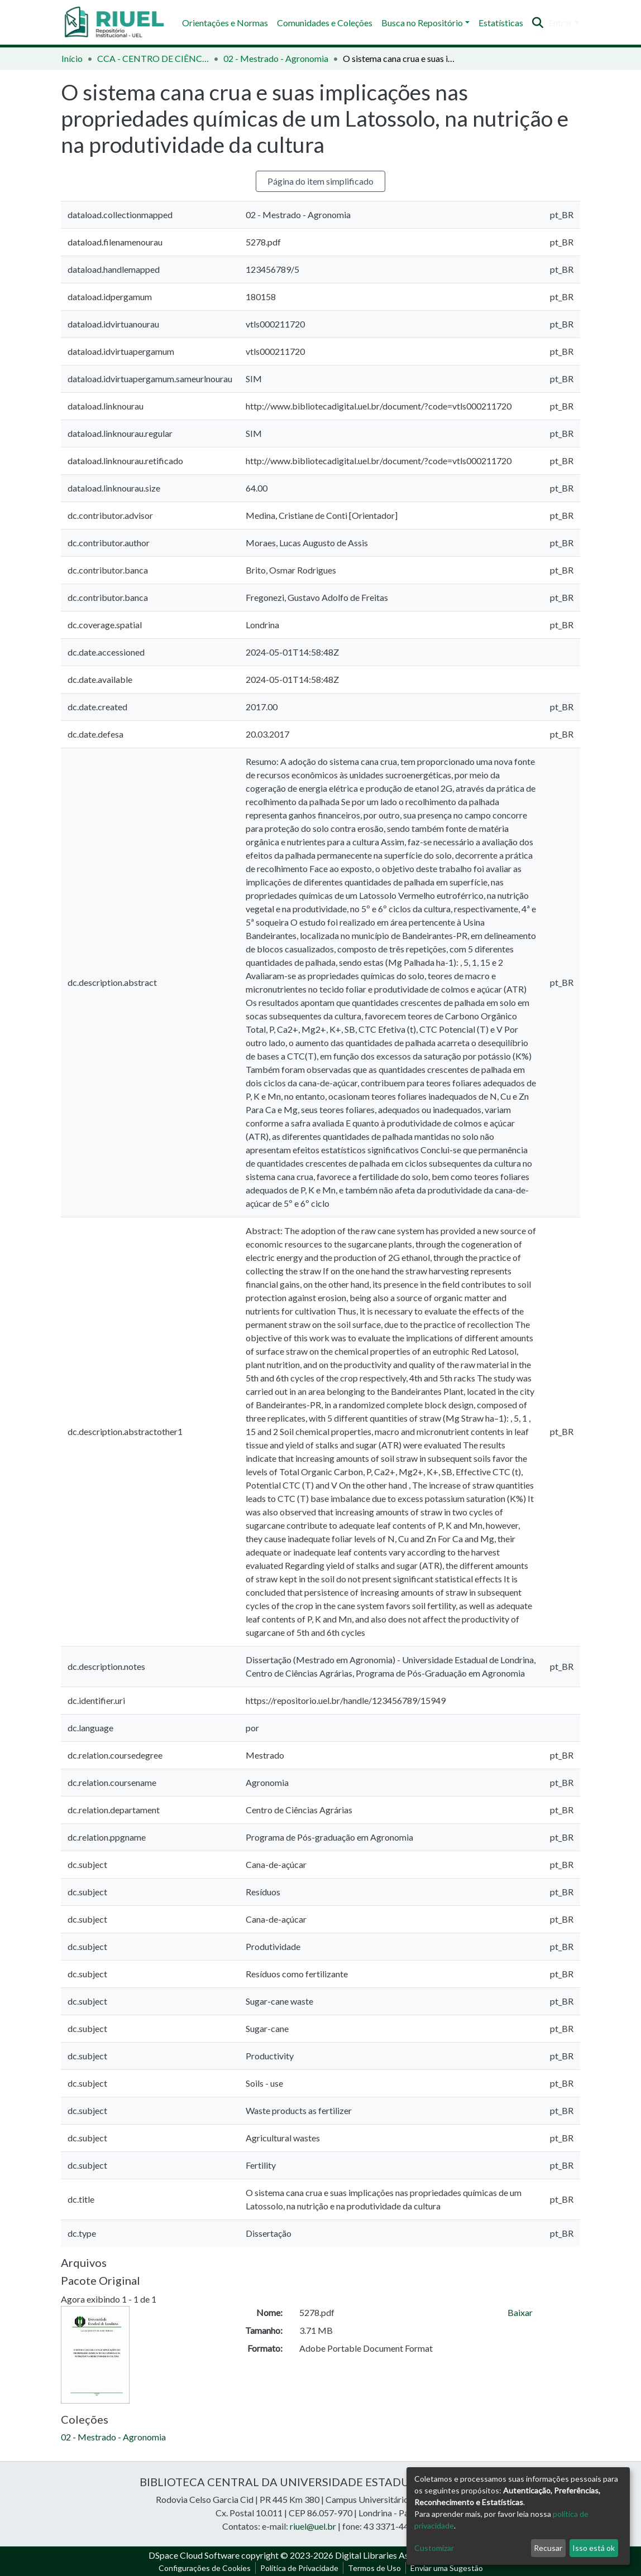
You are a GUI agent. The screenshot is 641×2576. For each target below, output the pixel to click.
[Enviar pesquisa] (538, 23)
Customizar (434, 2548)
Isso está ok (593, 2548)
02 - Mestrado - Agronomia (275, 58)
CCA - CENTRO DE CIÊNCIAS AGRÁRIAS (153, 58)
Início (72, 58)
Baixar (520, 2312)
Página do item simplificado (320, 181)
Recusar (548, 2548)
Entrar (560, 22)
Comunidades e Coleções (324, 22)
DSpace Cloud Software (194, 2555)
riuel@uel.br (313, 2526)
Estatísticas (501, 22)
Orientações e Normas (225, 22)
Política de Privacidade (299, 2568)
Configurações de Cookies (205, 2568)
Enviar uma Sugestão (446, 2568)
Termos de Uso (374, 2568)
